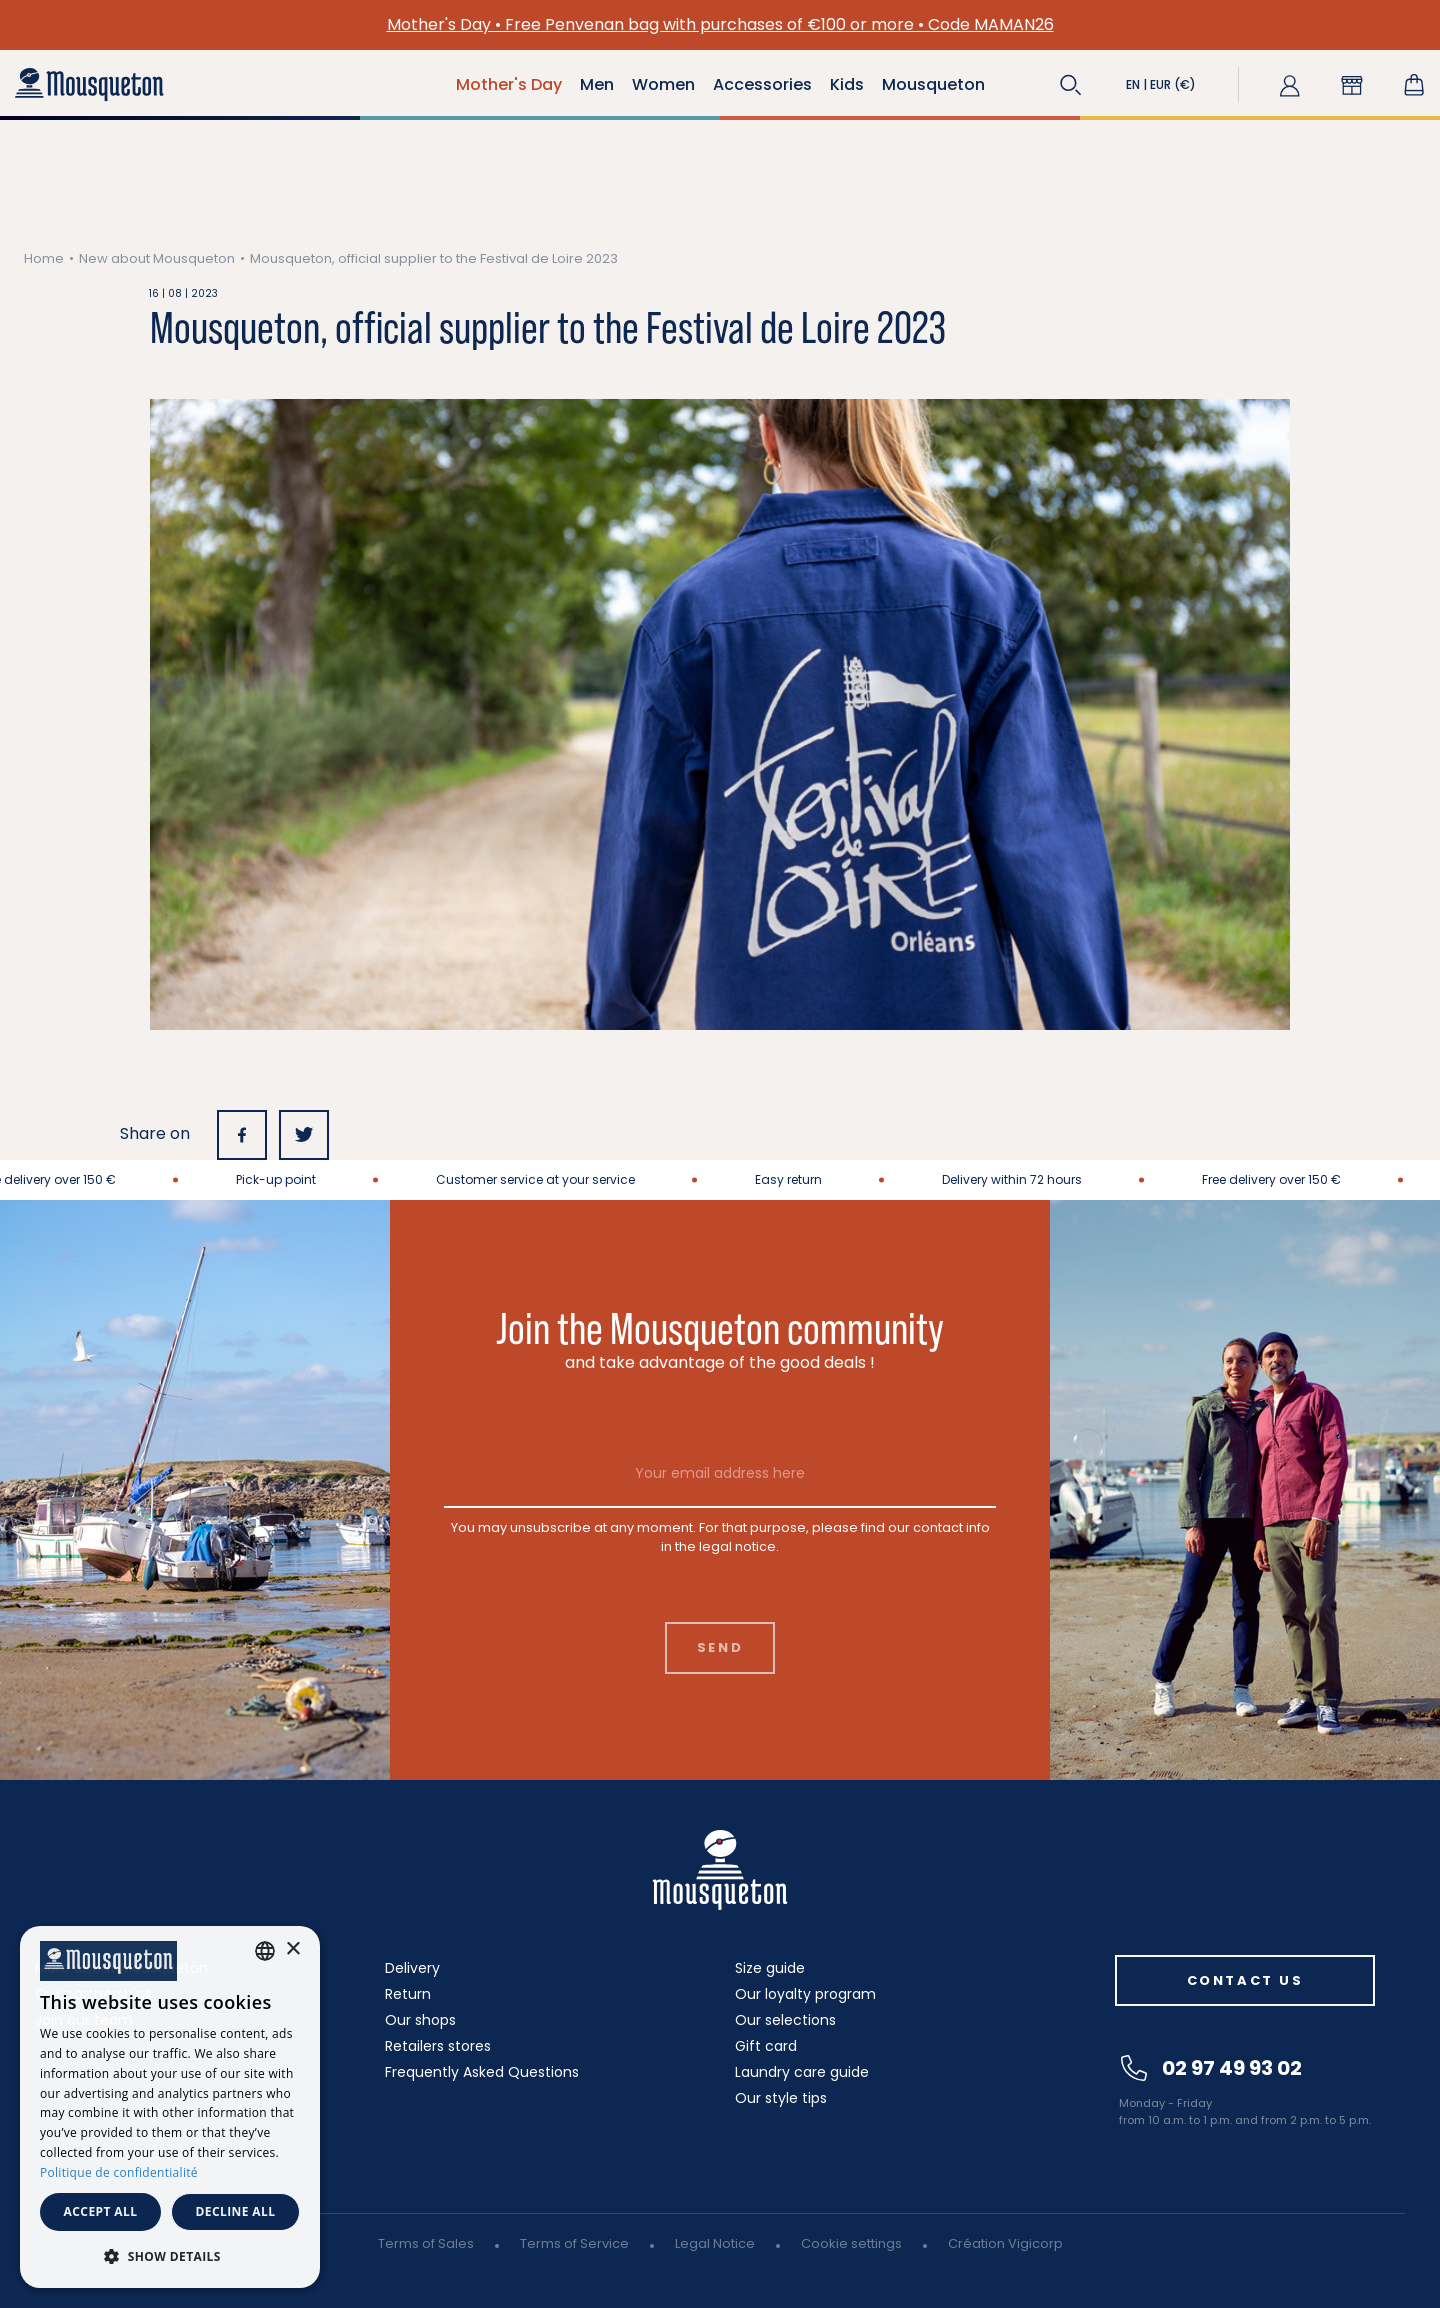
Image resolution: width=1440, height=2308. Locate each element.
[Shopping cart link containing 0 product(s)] (1414, 85)
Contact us (1245, 1980)
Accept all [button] (101, 2211)
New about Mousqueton (157, 258)
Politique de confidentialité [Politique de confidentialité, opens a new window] (119, 2172)
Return (408, 1994)
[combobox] (265, 1951)
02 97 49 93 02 (1211, 2068)
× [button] (292, 1949)
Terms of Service (574, 2243)
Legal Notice (715, 2243)
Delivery (412, 1968)
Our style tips (781, 2098)
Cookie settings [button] (851, 2243)
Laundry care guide (802, 2072)
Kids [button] (847, 84)
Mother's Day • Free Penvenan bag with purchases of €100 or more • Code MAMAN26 (720, 24)
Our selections (785, 2020)
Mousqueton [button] (933, 84)
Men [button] (597, 84)
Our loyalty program (805, 1994)
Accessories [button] (762, 84)
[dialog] (170, 2107)
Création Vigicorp (1005, 2243)
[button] (1071, 85)
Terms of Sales (426, 2243)
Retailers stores (438, 2046)
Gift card (766, 2046)
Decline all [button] (236, 2211)
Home (44, 258)
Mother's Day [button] (509, 84)
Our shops (420, 2020)
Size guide (770, 1968)
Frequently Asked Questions (482, 2072)
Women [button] (663, 84)
